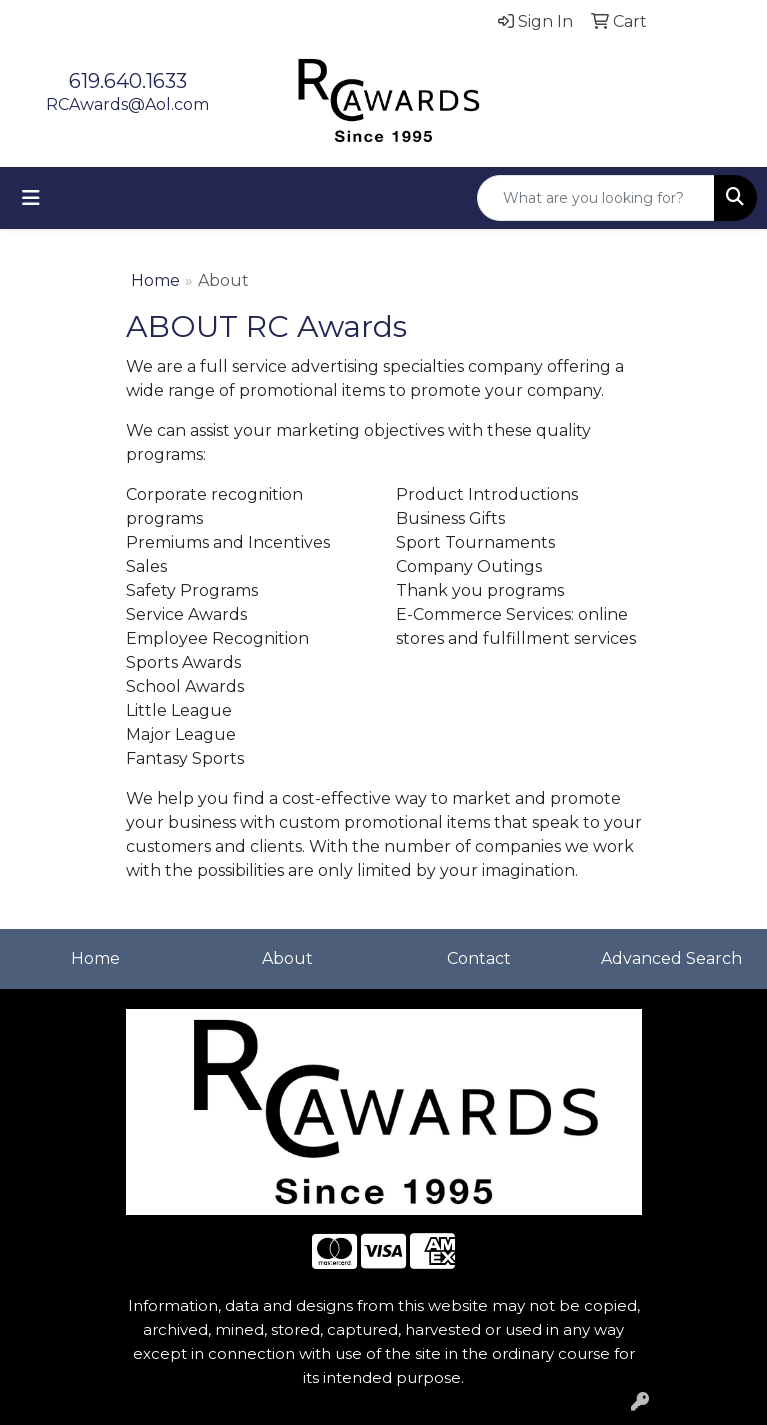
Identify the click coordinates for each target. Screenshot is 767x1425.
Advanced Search (671, 958)
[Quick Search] (596, 198)
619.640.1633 (128, 81)
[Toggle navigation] (31, 198)
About (287, 958)
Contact (479, 958)
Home (155, 280)
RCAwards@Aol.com (127, 104)
